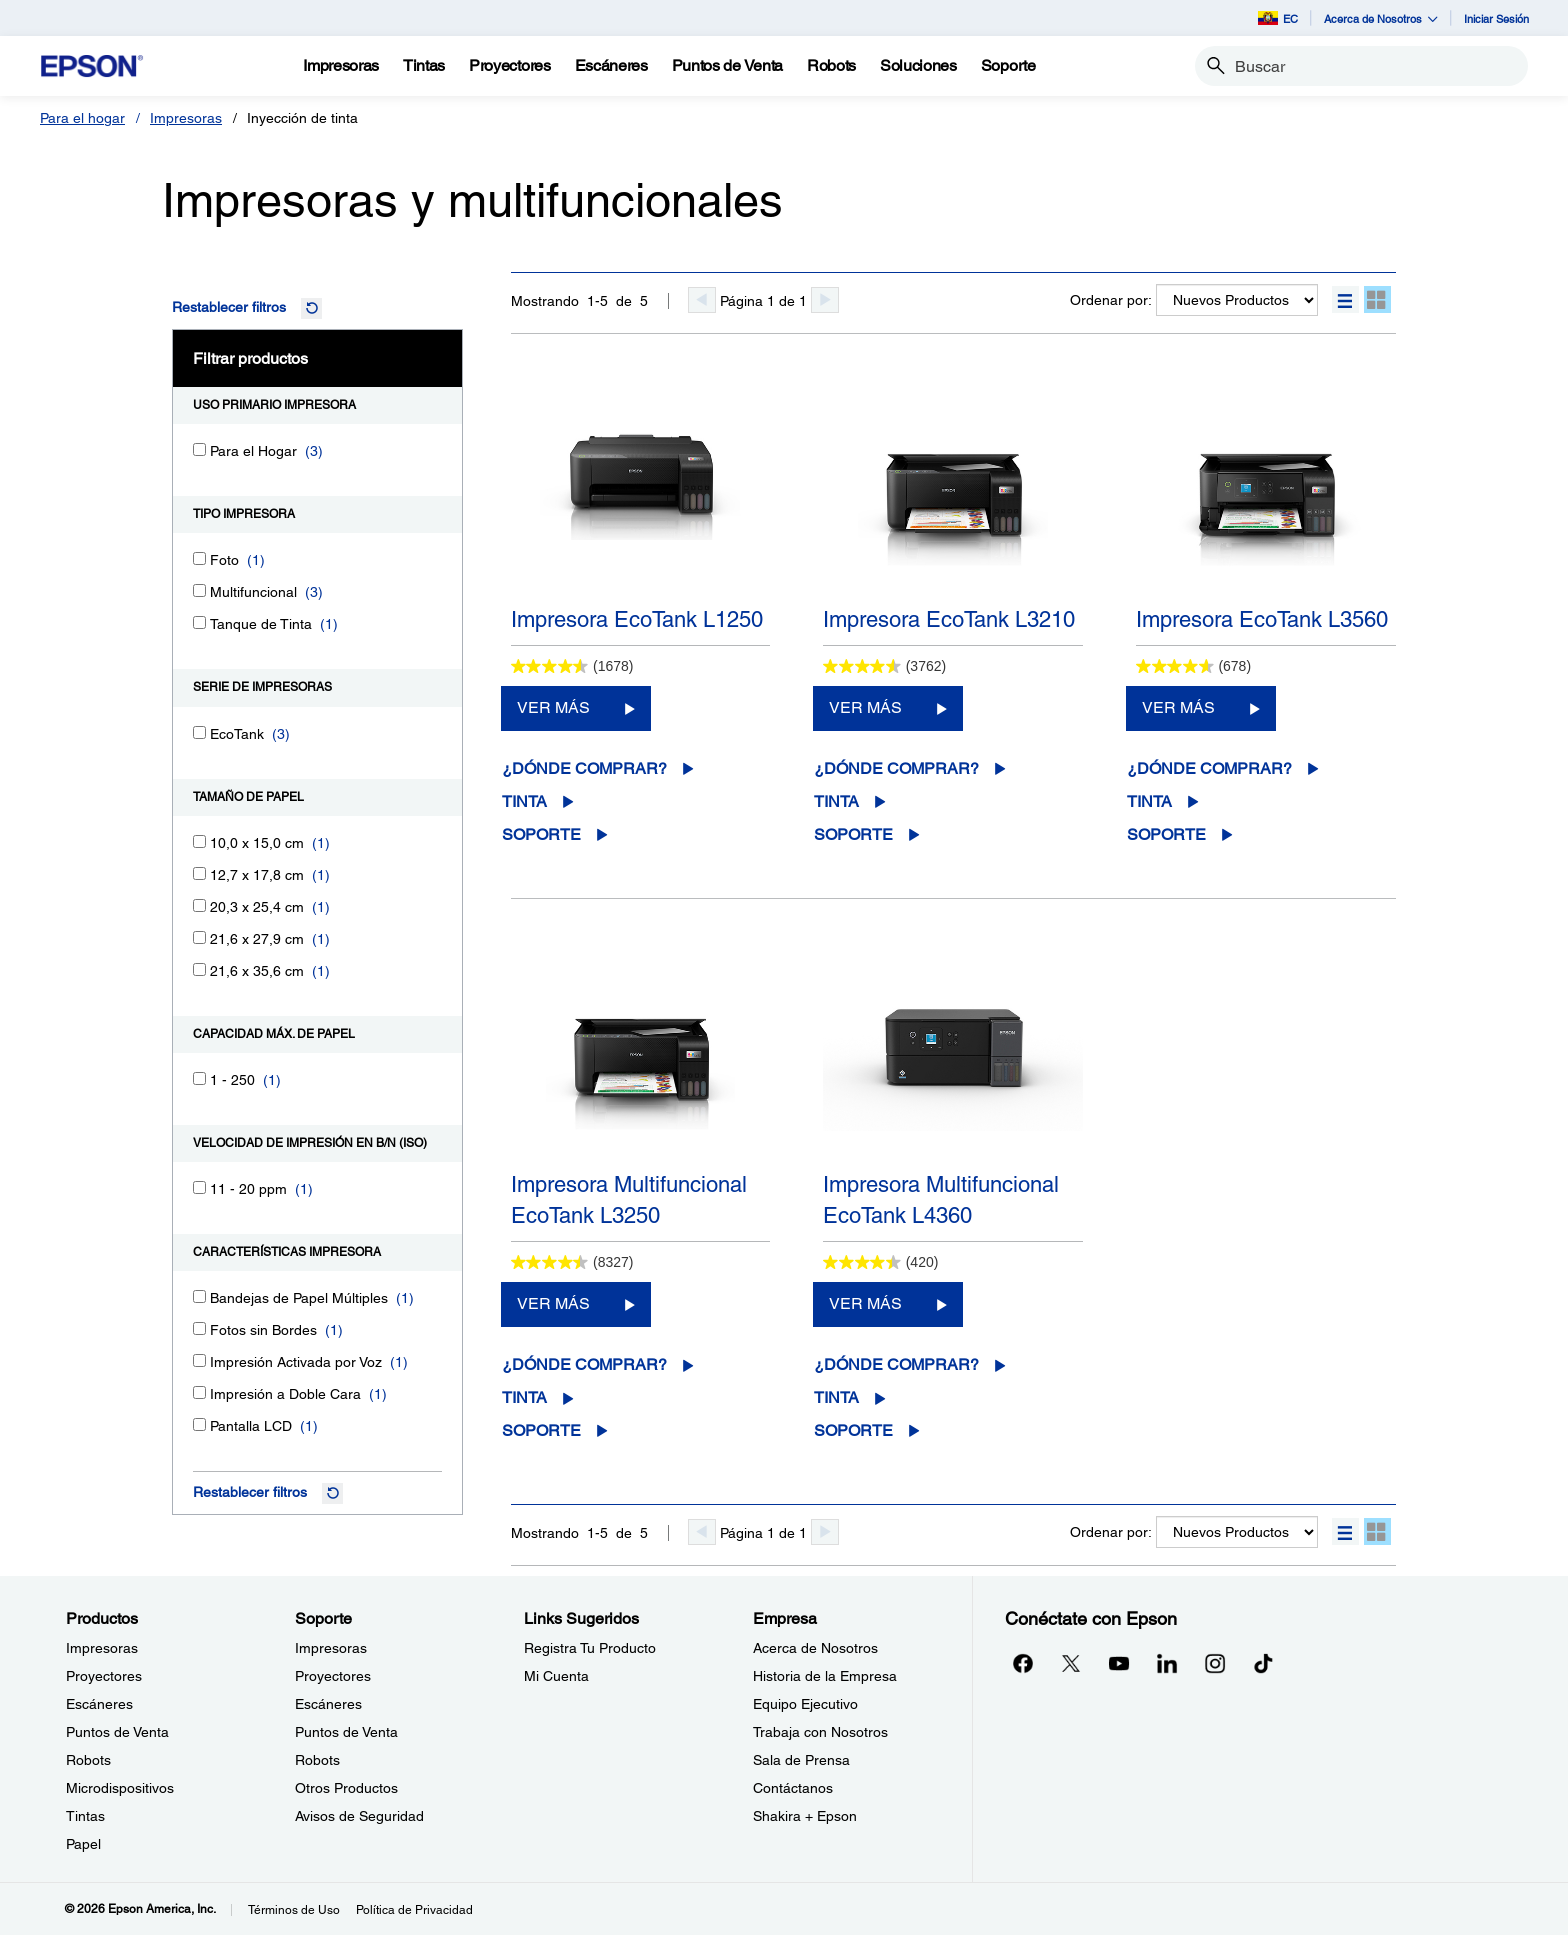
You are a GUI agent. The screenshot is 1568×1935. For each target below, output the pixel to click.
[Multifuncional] (199, 590)
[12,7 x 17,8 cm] (199, 873)
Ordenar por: (1111, 300)
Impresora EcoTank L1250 (637, 619)
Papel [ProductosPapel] (83, 1844)
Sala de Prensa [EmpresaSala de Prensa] (801, 1760)
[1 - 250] (199, 1078)
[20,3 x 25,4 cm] (199, 905)
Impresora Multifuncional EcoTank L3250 (629, 1200)
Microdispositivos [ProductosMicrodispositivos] (120, 1788)
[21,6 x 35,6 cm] (199, 969)
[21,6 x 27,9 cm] (199, 937)
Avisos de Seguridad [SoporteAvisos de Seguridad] (359, 1816)
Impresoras (186, 118)
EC (1278, 18)
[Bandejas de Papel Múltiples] (199, 1296)
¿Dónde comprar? (584, 768)
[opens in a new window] (1263, 1663)
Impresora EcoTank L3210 (949, 619)
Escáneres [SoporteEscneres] (328, 1704)
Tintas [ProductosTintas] (85, 1816)
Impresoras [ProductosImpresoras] (102, 1648)
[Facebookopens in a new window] (1023, 1663)
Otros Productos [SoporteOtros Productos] (346, 1788)
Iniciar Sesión (1496, 18)
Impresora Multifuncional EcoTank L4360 (941, 1200)
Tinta (524, 801)
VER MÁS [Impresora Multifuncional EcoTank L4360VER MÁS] (865, 1303)
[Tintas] (424, 66)
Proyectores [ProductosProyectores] (104, 1676)
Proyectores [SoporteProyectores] (333, 1676)
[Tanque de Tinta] (199, 622)
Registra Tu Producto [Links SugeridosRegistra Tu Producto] (590, 1648)
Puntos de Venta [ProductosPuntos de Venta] (117, 1732)
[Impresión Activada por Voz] (199, 1360)
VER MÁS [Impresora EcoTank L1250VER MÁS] (553, 707)
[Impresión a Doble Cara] (199, 1392)
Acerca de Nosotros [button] (1381, 18)
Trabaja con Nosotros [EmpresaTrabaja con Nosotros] (820, 1732)
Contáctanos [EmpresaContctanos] (793, 1788)
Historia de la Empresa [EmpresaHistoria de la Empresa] (825, 1676)
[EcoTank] (199, 732)
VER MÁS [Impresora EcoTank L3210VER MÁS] (865, 707)
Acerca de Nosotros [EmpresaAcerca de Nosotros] (815, 1648)
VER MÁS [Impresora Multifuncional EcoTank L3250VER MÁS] (553, 1303)
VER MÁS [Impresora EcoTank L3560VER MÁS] (1178, 707)
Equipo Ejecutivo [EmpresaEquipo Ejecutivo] (805, 1704)
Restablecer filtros (229, 307)
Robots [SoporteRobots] (317, 1760)
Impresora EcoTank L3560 (1262, 619)
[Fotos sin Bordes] (199, 1328)
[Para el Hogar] (199, 449)
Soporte (541, 834)
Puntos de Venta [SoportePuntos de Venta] (346, 1732)
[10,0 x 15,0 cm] (199, 841)
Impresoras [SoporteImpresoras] (331, 1648)
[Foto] (199, 558)
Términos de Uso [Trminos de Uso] (294, 1910)
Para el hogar (82, 118)
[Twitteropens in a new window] (1071, 1663)
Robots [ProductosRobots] (88, 1760)
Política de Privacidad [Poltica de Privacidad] (414, 1910)
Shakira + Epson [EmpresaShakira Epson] (805, 1816)
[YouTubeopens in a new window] (1119, 1663)
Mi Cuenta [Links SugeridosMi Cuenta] (556, 1676)
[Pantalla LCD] (199, 1424)
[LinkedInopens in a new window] (1167, 1663)
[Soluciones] (918, 66)
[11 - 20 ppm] (199, 1187)
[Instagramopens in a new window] (1215, 1663)
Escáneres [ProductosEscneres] (99, 1704)
